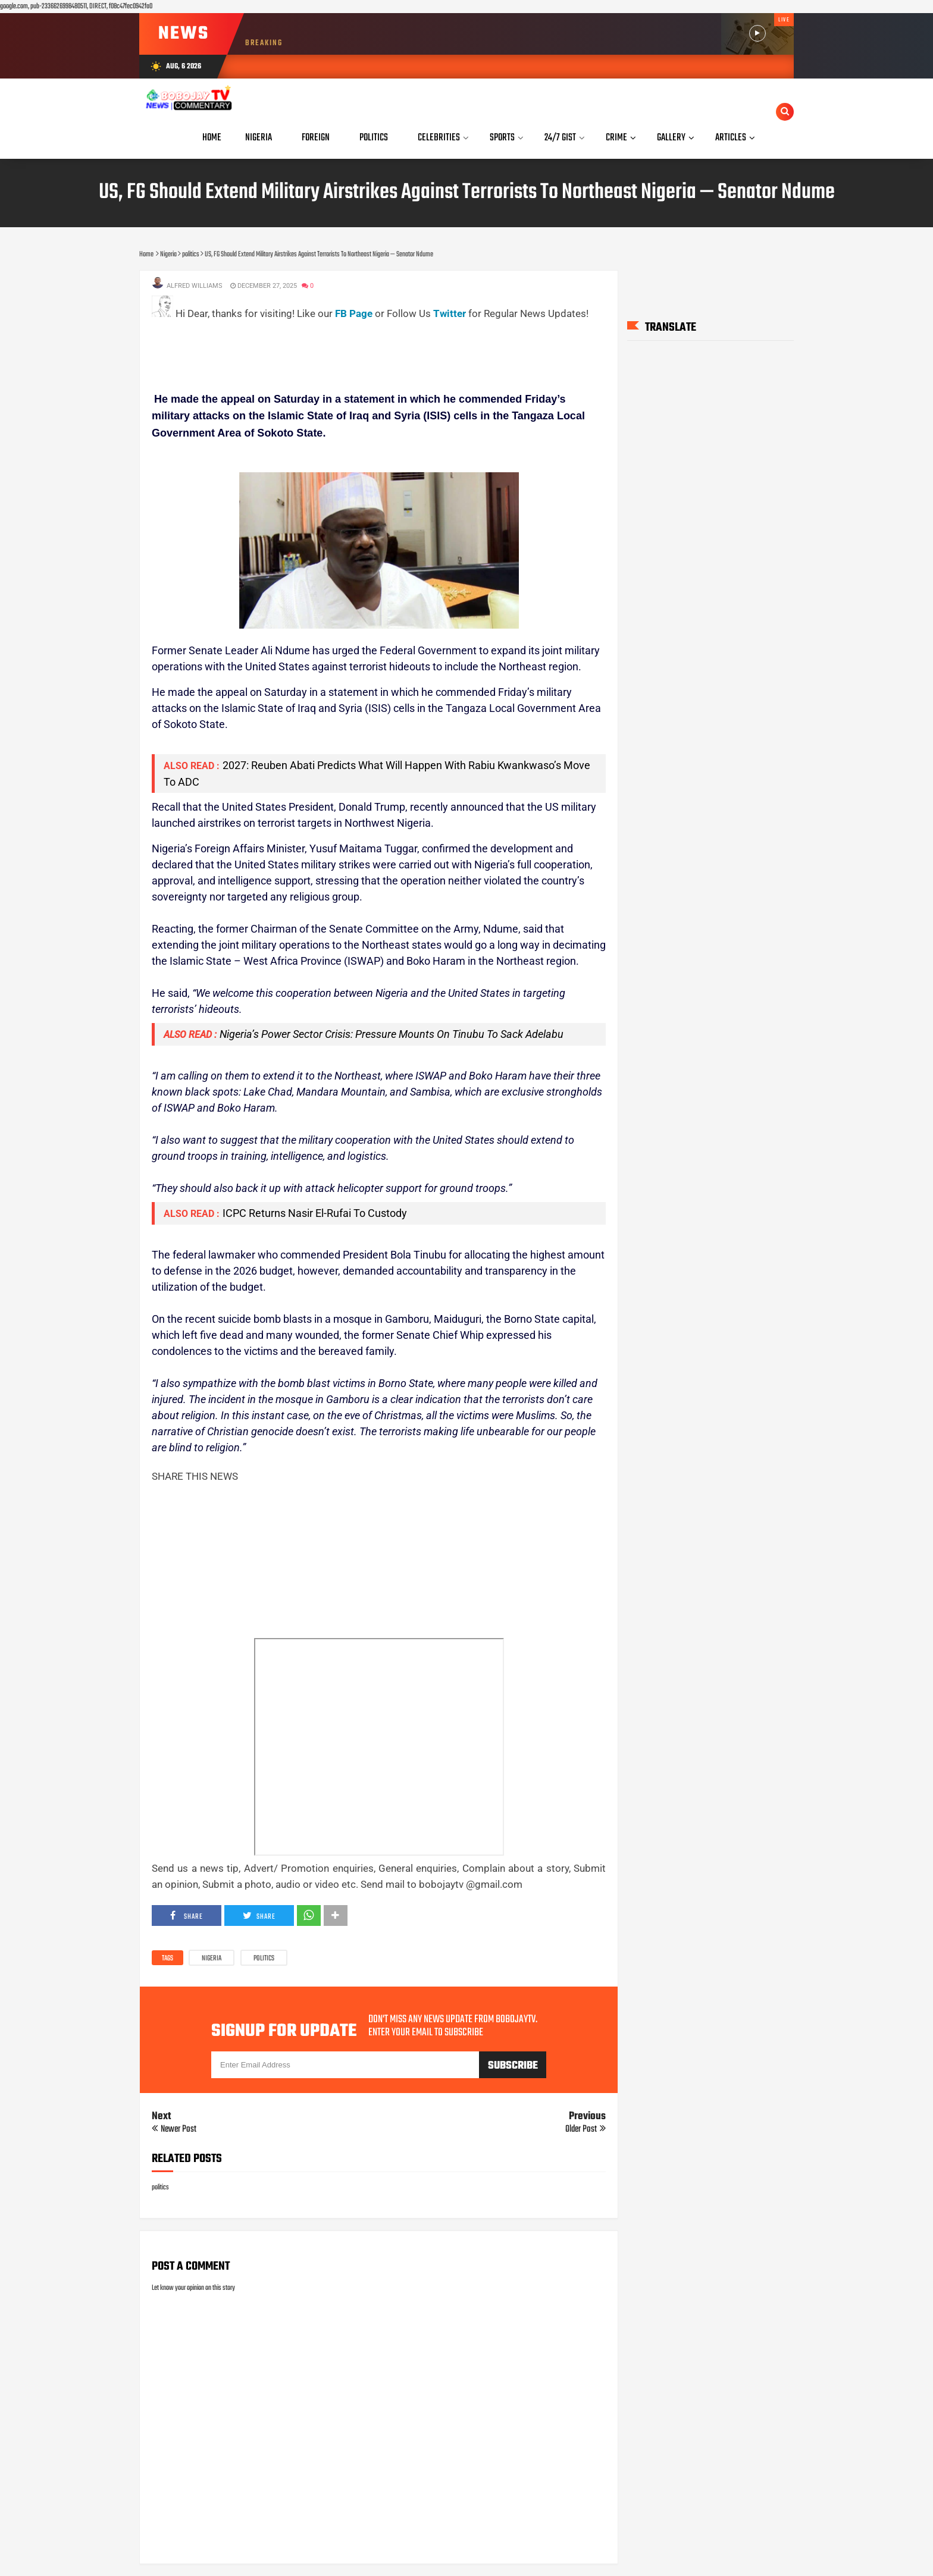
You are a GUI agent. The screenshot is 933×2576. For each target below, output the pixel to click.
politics (263, 1959)
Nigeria (211, 1959)
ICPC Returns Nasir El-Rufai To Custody (315, 1213)
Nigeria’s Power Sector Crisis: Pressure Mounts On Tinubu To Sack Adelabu (391, 1034)
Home (211, 138)
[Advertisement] (368, 348)
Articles (730, 138)
